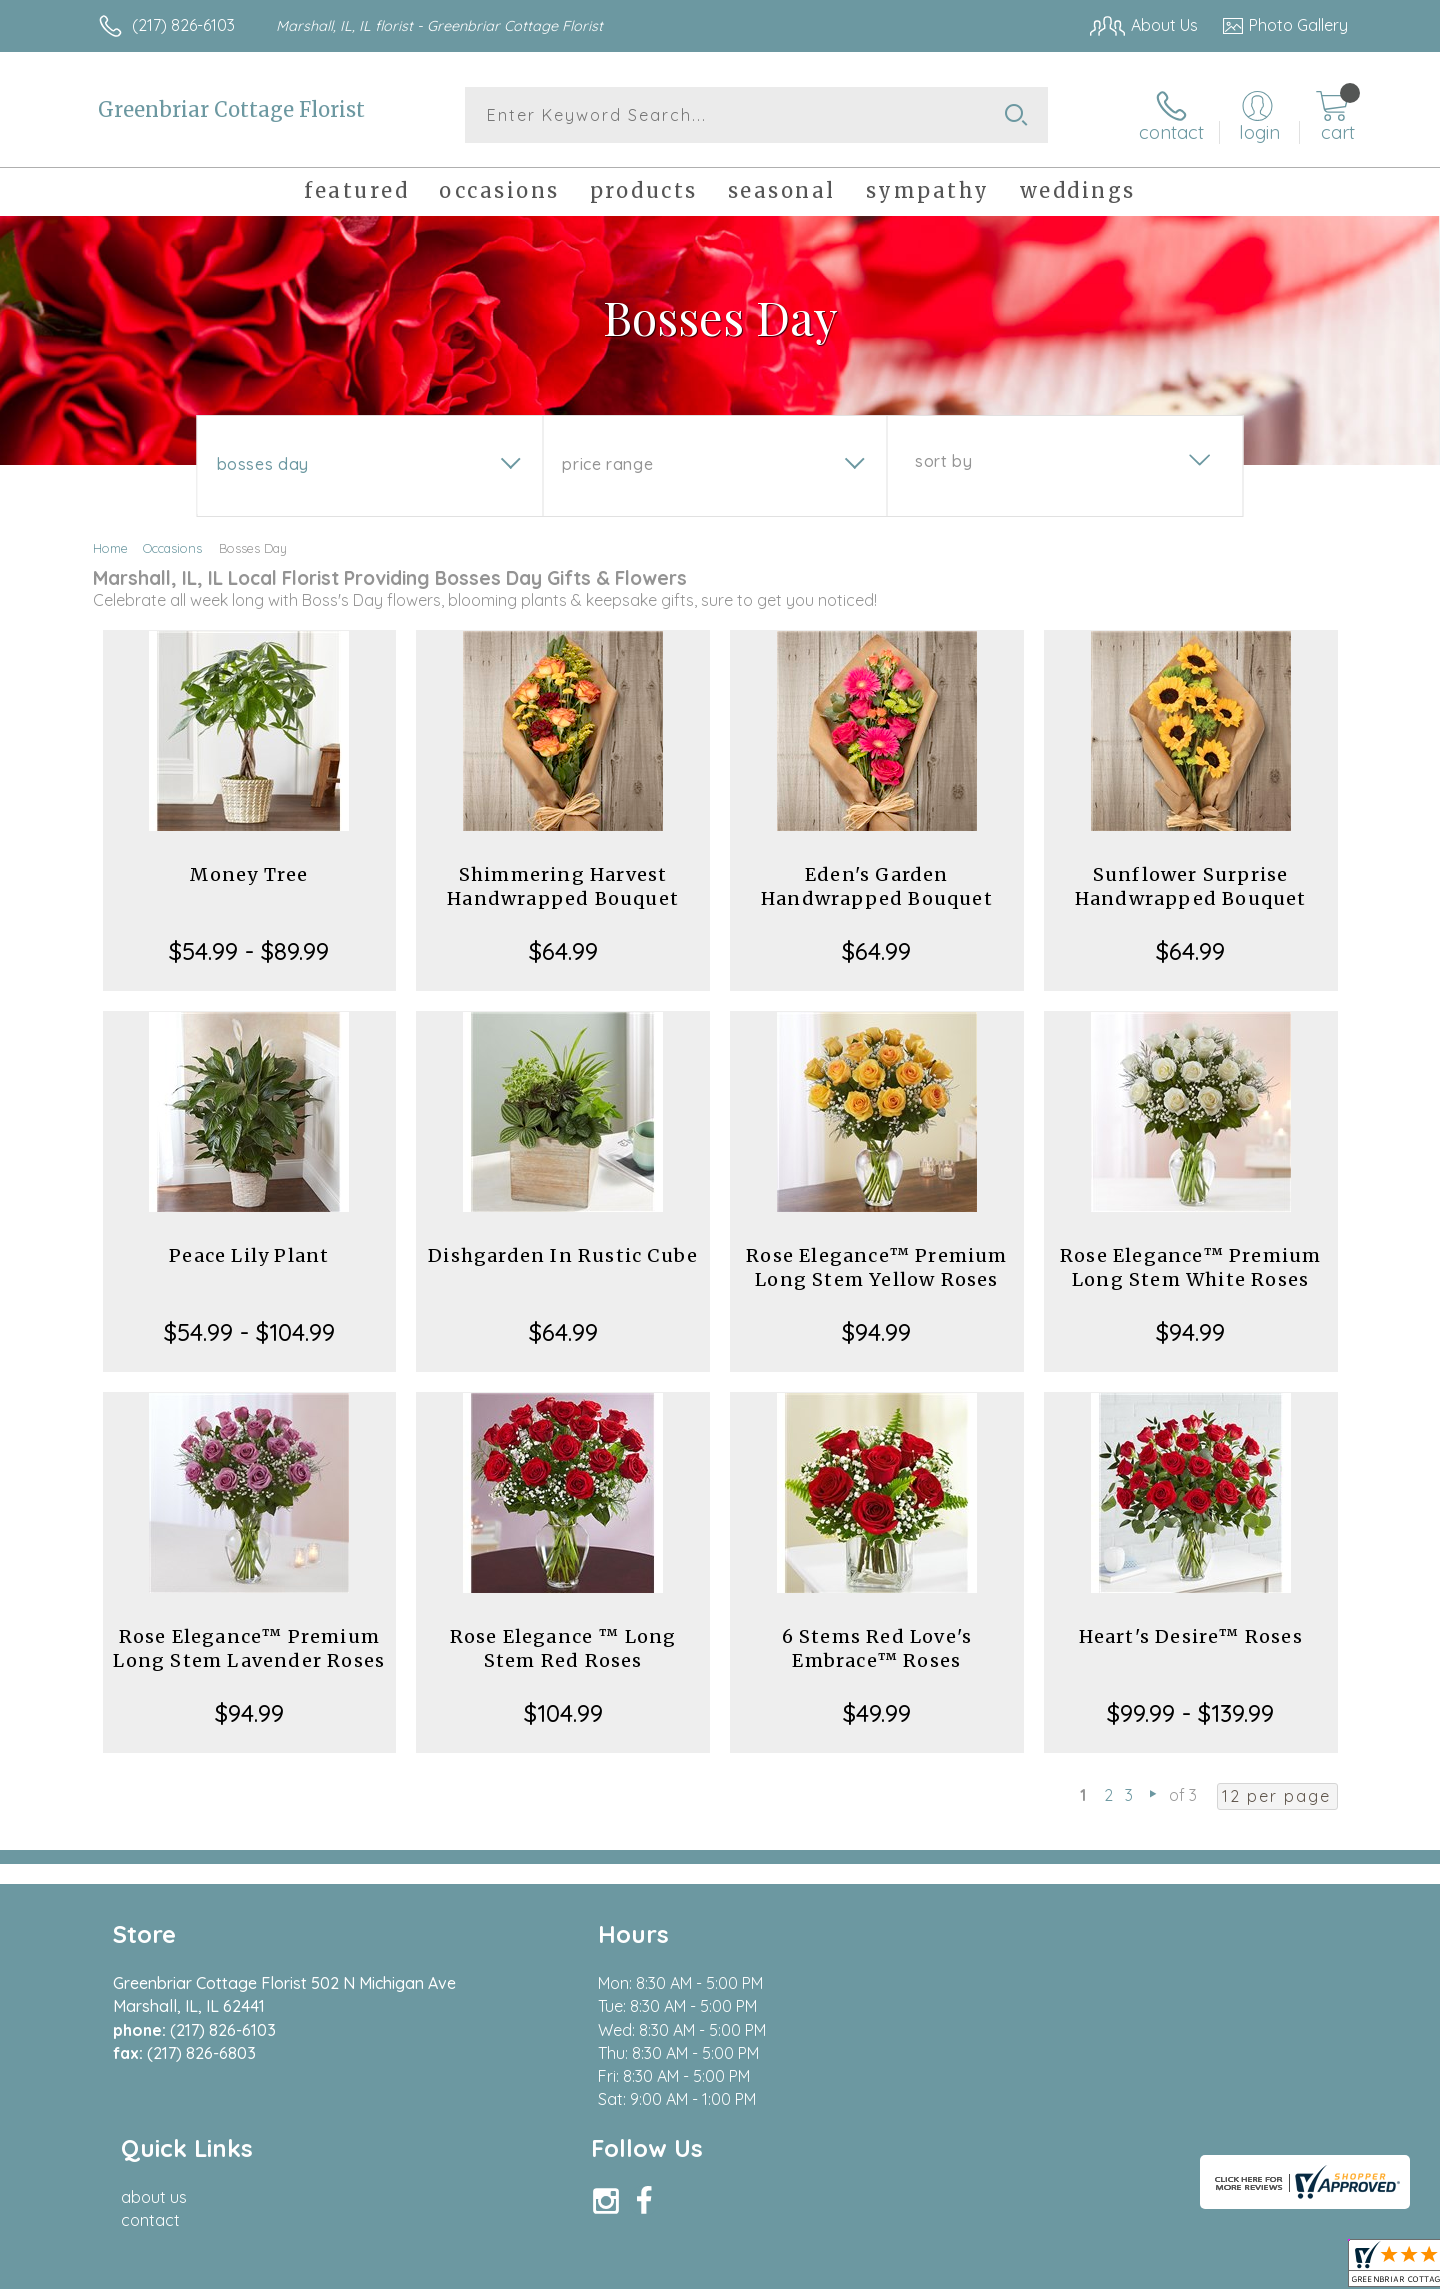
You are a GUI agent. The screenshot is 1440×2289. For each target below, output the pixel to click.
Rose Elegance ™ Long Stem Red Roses (563, 1648)
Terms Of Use (910, 2268)
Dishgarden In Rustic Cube (563, 1255)
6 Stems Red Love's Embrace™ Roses (877, 1648)
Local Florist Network (1171, 2268)
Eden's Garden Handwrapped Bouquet (877, 886)
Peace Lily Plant (249, 1255)
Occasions (172, 548)
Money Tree (249, 874)
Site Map (1294, 2268)
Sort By (943, 461)
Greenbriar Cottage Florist (231, 109)
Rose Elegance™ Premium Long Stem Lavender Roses (249, 1648)
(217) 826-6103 (183, 25)
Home (110, 548)
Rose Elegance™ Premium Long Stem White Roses (1190, 1267)
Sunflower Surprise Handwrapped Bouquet (1191, 886)
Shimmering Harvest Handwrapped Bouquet (563, 886)
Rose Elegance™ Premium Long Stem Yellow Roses (876, 1267)
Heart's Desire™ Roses (1191, 1636)
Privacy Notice (1028, 2268)
